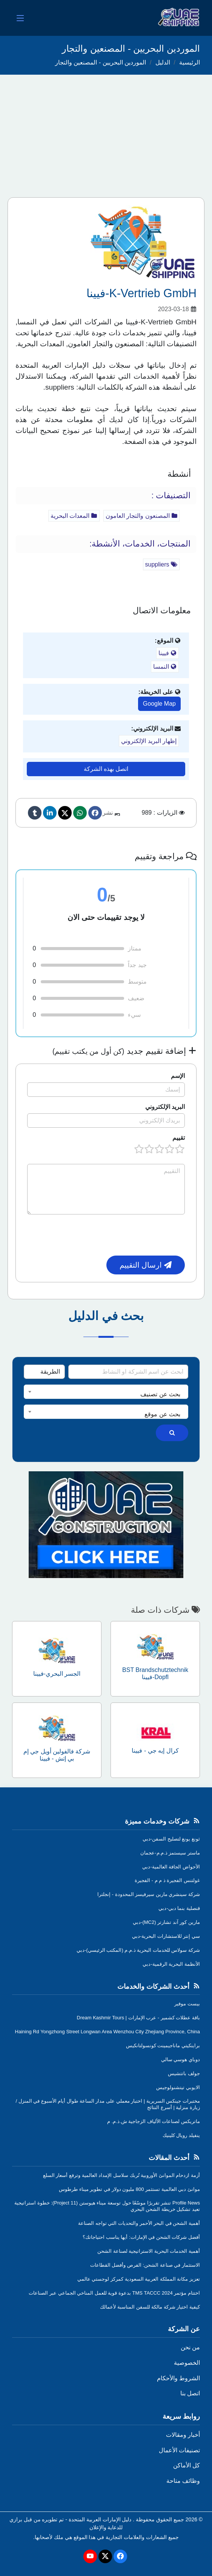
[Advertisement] (106, 131)
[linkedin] (50, 813)
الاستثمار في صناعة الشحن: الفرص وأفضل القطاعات (145, 2265)
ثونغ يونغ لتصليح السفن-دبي (171, 1839)
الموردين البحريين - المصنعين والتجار (100, 62)
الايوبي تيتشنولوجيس (178, 2087)
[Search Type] (44, 1372)
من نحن (190, 2347)
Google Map (159, 703)
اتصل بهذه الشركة (106, 769)
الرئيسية (189, 62)
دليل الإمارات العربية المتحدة (100, 2519)
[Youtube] (90, 2556)
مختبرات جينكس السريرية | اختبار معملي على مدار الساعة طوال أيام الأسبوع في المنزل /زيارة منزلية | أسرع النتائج (107, 2104)
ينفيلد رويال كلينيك (181, 2135)
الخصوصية (187, 2363)
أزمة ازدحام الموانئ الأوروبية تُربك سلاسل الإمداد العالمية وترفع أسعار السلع (121, 2175)
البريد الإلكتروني (165, 1107)
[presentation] (127, 1235)
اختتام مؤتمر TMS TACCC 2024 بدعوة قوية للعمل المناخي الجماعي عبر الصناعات (114, 2293)
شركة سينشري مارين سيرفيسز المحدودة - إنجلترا (148, 1894)
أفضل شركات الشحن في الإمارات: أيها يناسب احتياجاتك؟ (141, 2237)
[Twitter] (65, 813)
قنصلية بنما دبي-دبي (179, 1908)
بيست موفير (187, 2003)
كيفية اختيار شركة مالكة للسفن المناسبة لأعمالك (150, 2307)
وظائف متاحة (183, 2481)
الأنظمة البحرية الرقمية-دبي (171, 1964)
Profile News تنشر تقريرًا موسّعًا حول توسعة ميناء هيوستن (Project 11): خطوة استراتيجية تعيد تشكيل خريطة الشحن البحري (107, 2206)
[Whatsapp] (80, 813)
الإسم (178, 1076)
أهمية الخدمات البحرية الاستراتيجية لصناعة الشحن (148, 2251)
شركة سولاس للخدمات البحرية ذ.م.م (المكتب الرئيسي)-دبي (138, 1950)
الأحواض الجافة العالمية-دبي (171, 1867)
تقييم (178, 1137)
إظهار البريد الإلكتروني (149, 741)
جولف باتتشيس (184, 2073)
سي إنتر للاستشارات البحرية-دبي (166, 1936)
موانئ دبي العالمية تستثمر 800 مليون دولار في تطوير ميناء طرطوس (129, 2189)
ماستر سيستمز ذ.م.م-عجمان (170, 1853)
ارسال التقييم (146, 1265)
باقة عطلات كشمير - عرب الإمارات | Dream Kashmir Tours (138, 2017)
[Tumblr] (34, 813)
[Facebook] (95, 813)
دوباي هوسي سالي (180, 2059)
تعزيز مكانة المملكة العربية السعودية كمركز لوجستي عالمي (138, 2279)
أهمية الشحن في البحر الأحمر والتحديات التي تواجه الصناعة (139, 2223)
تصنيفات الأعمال (179, 2450)
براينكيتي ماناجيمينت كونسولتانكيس (163, 2045)
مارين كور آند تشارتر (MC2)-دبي (166, 1922)
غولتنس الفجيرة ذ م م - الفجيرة (167, 1880)
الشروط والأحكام (178, 2378)
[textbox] (106, 1394)
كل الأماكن (186, 2465)
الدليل (162, 62)
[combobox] (106, 1392)
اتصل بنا (190, 2393)
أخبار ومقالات (183, 2435)
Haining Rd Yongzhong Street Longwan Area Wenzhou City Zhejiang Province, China (107, 2031)
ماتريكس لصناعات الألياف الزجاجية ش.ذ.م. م (153, 2121)
